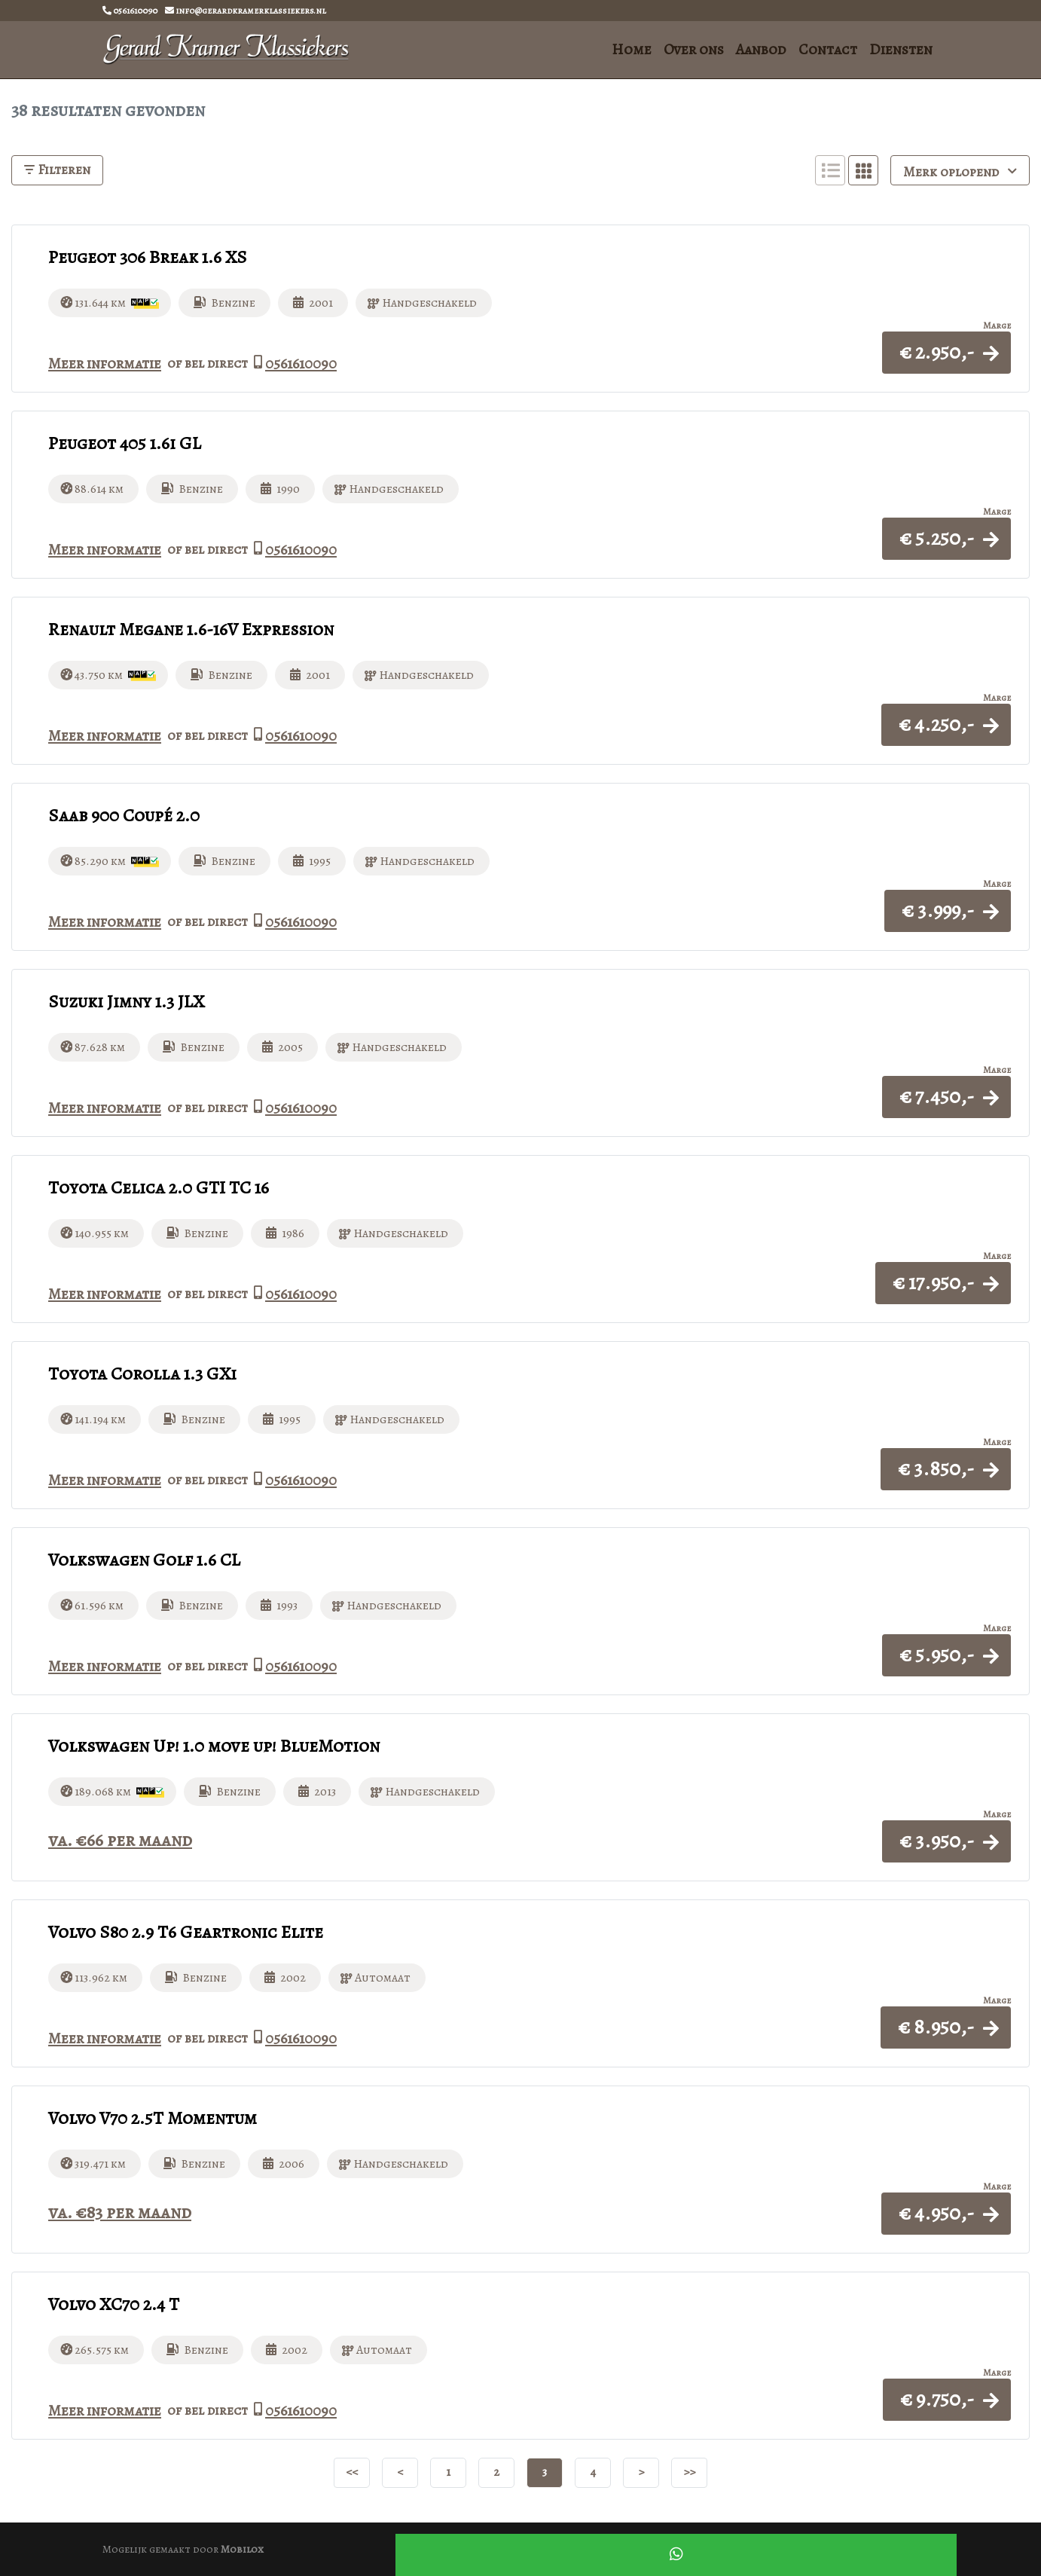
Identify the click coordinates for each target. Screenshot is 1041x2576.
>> (689, 2471)
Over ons (694, 49)
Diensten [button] (901, 49)
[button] (946, 352)
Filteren (57, 169)
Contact (827, 49)
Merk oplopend (960, 171)
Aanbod (761, 49)
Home (632, 49)
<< (352, 2471)
